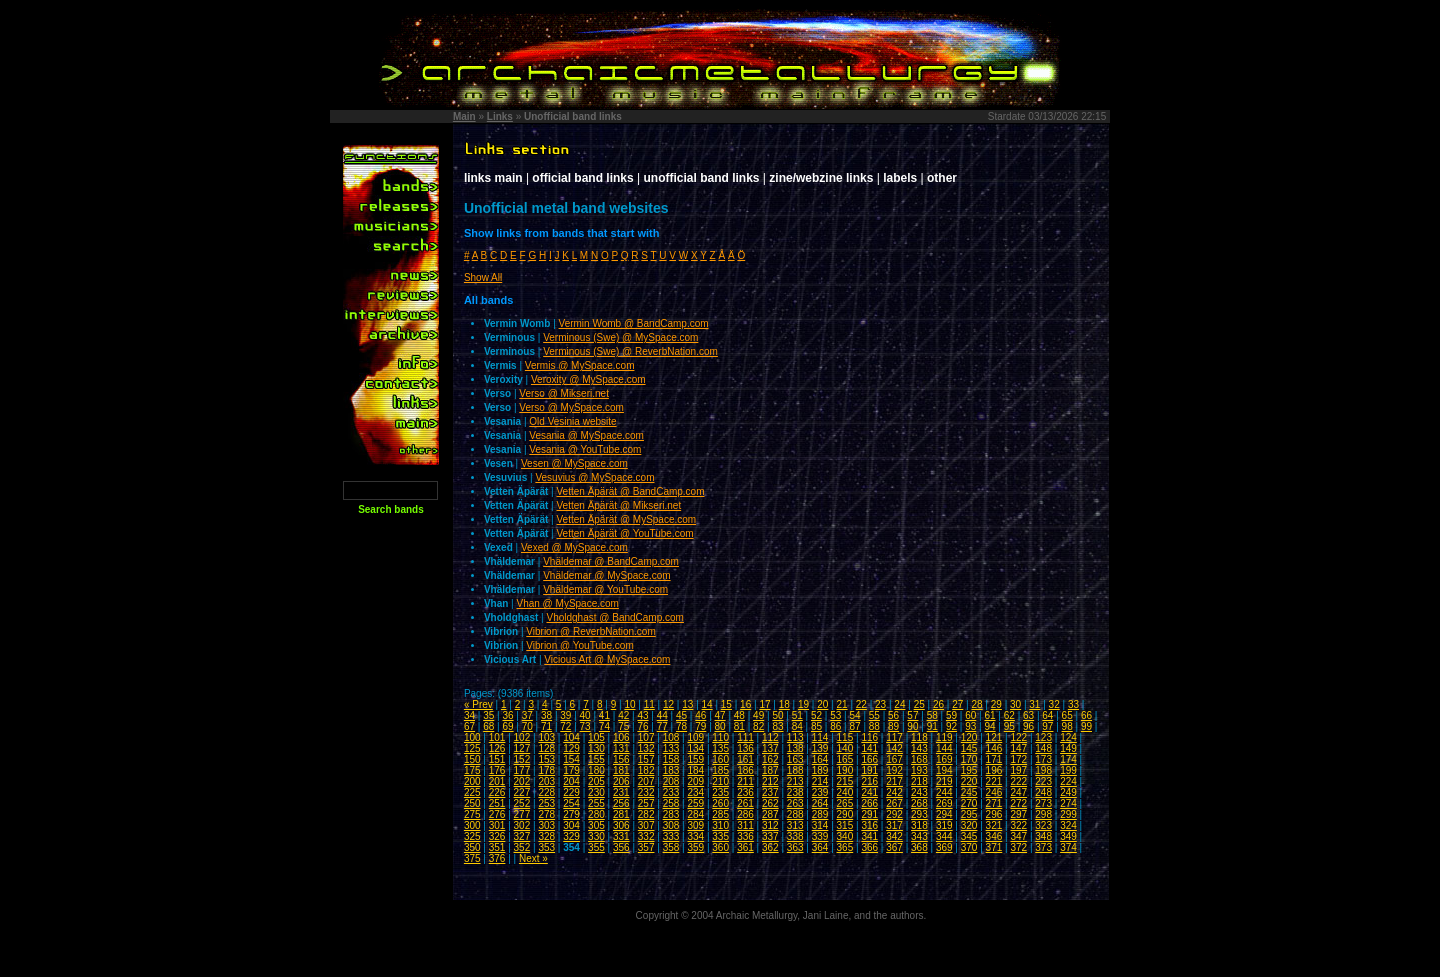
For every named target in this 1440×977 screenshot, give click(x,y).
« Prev (478, 704)
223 (1043, 781)
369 (944, 847)
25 (919, 704)
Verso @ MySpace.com (571, 407)
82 (758, 726)
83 (777, 726)
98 (1067, 726)
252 (522, 803)
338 (795, 836)
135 (720, 748)
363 (795, 847)
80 (720, 726)
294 (944, 814)
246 (994, 792)
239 (820, 792)
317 (894, 825)
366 (869, 847)
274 (1068, 803)
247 (1018, 792)
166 (869, 759)
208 (671, 781)
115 (845, 737)
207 (646, 781)
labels (900, 178)
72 (565, 726)
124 (1068, 737)
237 (770, 792)
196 (994, 770)
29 (996, 704)
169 (944, 759)
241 (869, 792)
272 (1018, 803)
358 (671, 847)
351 (497, 847)
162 (770, 759)
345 (969, 836)
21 (842, 704)
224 (1068, 781)
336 (745, 836)
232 (646, 792)
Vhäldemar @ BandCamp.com (611, 561)
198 (1043, 770)
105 (596, 737)
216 (869, 781)
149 (1068, 748)
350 (472, 847)
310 (720, 825)
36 (507, 715)
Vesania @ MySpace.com (586, 435)
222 (1018, 781)
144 (944, 748)
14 (707, 704)
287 (770, 814)
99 (1086, 726)
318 (919, 825)
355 (596, 847)
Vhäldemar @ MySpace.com (606, 575)
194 (944, 770)
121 (994, 737)
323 (1043, 825)
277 (522, 814)
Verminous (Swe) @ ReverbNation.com (630, 351)
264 (820, 803)
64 (1047, 715)
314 (820, 825)
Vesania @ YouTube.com (585, 449)
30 (1015, 704)
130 (596, 748)
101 (497, 737)
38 (546, 715)
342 (894, 836)
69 (507, 726)
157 (646, 759)
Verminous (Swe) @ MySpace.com (620, 337)
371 (994, 847)
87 (855, 726)
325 (472, 836)
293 (919, 814)
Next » (533, 858)
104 (571, 737)
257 (646, 803)
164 (820, 759)
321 (994, 825)
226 (497, 792)
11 (649, 704)
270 (969, 803)
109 (695, 737)
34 (469, 715)
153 (546, 759)
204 (571, 781)
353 (546, 847)
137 (770, 748)
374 (1068, 847)
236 (745, 792)
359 (695, 847)
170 (969, 759)
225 (472, 792)
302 (522, 825)
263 (795, 803)
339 (820, 836)
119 (944, 737)
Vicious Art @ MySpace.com (607, 659)
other (942, 178)
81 (739, 726)
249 (1068, 792)
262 (770, 803)
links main (493, 178)
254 (571, 803)
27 (957, 704)
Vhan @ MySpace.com (567, 603)
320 (969, 825)
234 (695, 792)
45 (681, 715)
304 (571, 825)
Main (464, 116)
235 (720, 792)
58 (932, 715)
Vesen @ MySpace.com (574, 463)
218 (919, 781)
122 (1018, 737)
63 (1028, 715)
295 (969, 814)
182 (646, 770)
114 (820, 737)
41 (604, 715)
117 (894, 737)
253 (546, 803)
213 (795, 781)
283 (671, 814)
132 (646, 748)
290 (845, 814)
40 (585, 715)
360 (720, 847)
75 (623, 726)
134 (695, 748)
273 (1043, 803)
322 (1018, 825)
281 (621, 814)
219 (944, 781)
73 (585, 726)
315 (845, 825)
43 (642, 715)
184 (695, 770)
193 (919, 770)
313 (795, 825)
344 (944, 836)
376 (497, 858)
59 (951, 715)
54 (855, 715)
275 (472, 814)
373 (1043, 847)
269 (944, 803)
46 (700, 715)
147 (1018, 748)
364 (820, 847)
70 (527, 726)
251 (497, 803)
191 (869, 770)
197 (1018, 770)
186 (745, 770)
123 (1043, 737)
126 (497, 748)
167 (894, 759)
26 (938, 704)
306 (621, 825)
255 (596, 803)
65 (1067, 715)
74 (604, 726)
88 (874, 726)
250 (472, 803)
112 (770, 737)
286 (745, 814)
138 (795, 748)
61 (989, 715)
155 (596, 759)
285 (720, 814)
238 (795, 792)
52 (816, 715)
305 (596, 825)
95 (1009, 726)
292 (894, 814)
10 (629, 704)
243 (919, 792)
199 (1068, 770)
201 (497, 781)
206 (621, 781)
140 (845, 748)
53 (835, 715)
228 (546, 792)
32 (1054, 704)
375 (472, 858)
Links (500, 116)
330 (596, 836)
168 (919, 759)
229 (571, 792)
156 (621, 759)
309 (695, 825)
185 (720, 770)
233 (671, 792)
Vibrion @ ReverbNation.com (590, 631)
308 (671, 825)
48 (739, 715)
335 (720, 836)
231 (621, 792)
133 (671, 748)
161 (745, 759)
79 (700, 726)
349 (1068, 836)
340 (845, 836)
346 (994, 836)
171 (994, 759)
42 (623, 715)
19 (803, 704)
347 (1018, 836)
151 (497, 759)
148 (1043, 748)
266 (869, 803)
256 (621, 803)
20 (822, 704)
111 (745, 737)
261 (745, 803)
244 (944, 792)
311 (745, 825)
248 (1043, 792)
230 (596, 792)
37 (527, 715)
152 (522, 759)
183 (671, 770)
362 (770, 847)
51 (797, 715)
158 (671, 759)
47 (720, 715)
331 (621, 836)
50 (777, 715)
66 (1086, 715)
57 (912, 715)
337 (770, 836)
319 (944, 825)
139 (820, 748)
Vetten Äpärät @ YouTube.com (625, 533)
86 (835, 726)
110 (720, 737)
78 (681, 726)
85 (816, 726)
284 (695, 814)
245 (969, 792)
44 (662, 715)
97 (1047, 726)
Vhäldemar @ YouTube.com (605, 589)
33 (1073, 704)
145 (969, 748)
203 (546, 781)
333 (671, 836)
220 (969, 781)
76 (642, 726)
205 (596, 781)
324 (1068, 825)
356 (621, 847)
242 (894, 792)
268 (919, 803)
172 (1018, 759)
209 (695, 781)
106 (621, 737)
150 (472, 759)
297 (1018, 814)
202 (522, 781)
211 (745, 781)
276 (497, 814)
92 (951, 726)
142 (894, 748)
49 (758, 715)
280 (596, 814)
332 (646, 836)
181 (621, 770)
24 (899, 704)
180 (596, 770)
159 (695, 759)
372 (1018, 847)
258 (671, 803)
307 (646, 825)
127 (522, 748)
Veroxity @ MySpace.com (588, 379)
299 (1068, 814)
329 (571, 836)
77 (662, 726)
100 (472, 737)
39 (565, 715)
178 (546, 770)
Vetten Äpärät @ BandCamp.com (631, 491)
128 (546, 748)
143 (919, 748)
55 (874, 715)
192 (894, 770)
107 (646, 737)
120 (969, 737)
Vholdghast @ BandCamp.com (614, 617)
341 (869, 836)
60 (970, 715)
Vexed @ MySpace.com (574, 547)
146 (994, 748)
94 (989, 726)
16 (745, 704)
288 (795, 814)
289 (820, 814)
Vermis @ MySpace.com (580, 365)
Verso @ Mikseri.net (564, 393)
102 (522, 737)
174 (1068, 759)
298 (1043, 814)
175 (472, 770)
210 (720, 781)
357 (646, 847)
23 (880, 704)
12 (668, 704)
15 (726, 704)
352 (522, 847)
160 (720, 759)
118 (919, 737)
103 (546, 737)
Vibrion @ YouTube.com (579, 645)
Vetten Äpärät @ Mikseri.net (619, 505)
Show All (483, 277)
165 (845, 759)
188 (795, 770)
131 (621, 748)
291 (869, 814)
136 (745, 748)
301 (497, 825)
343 (919, 836)
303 (546, 825)
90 (912, 726)
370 (969, 847)
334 (695, 836)
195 (969, 770)
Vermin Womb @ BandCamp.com (634, 323)
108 (671, 737)
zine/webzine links (821, 178)
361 (745, 847)
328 (546, 836)
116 (869, 737)
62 (1009, 715)
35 (488, 715)
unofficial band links (702, 178)
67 (469, 726)
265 (845, 803)
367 (894, 847)
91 (932, 726)
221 (994, 781)
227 (522, 792)
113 (795, 737)
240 (845, 792)
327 (522, 836)
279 (571, 814)
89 (893, 726)
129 (571, 748)
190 (845, 770)
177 (522, 770)
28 (976, 704)
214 (820, 781)
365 (845, 847)
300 (472, 825)
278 (546, 814)
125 (472, 748)
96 (1028, 726)
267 (894, 803)
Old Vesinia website (572, 421)
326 (497, 836)
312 (770, 825)
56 (893, 715)
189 (820, 770)
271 (994, 803)
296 (994, 814)
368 (919, 847)
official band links (582, 178)
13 (687, 704)
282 (646, 814)
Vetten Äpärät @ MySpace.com (627, 519)
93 (970, 726)
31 (1034, 704)
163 (795, 759)
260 (720, 803)
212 (770, 781)
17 (764, 704)
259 (695, 803)
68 (488, 726)
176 (497, 770)
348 (1043, 836)
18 (784, 704)
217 (894, 781)
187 (770, 770)
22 (861, 704)
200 (472, 781)
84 (797, 726)
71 (546, 726)
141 (869, 748)
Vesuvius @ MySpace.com (594, 477)
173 (1043, 759)
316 (869, 825)
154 (571, 759)
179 (571, 770)
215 (845, 781)
